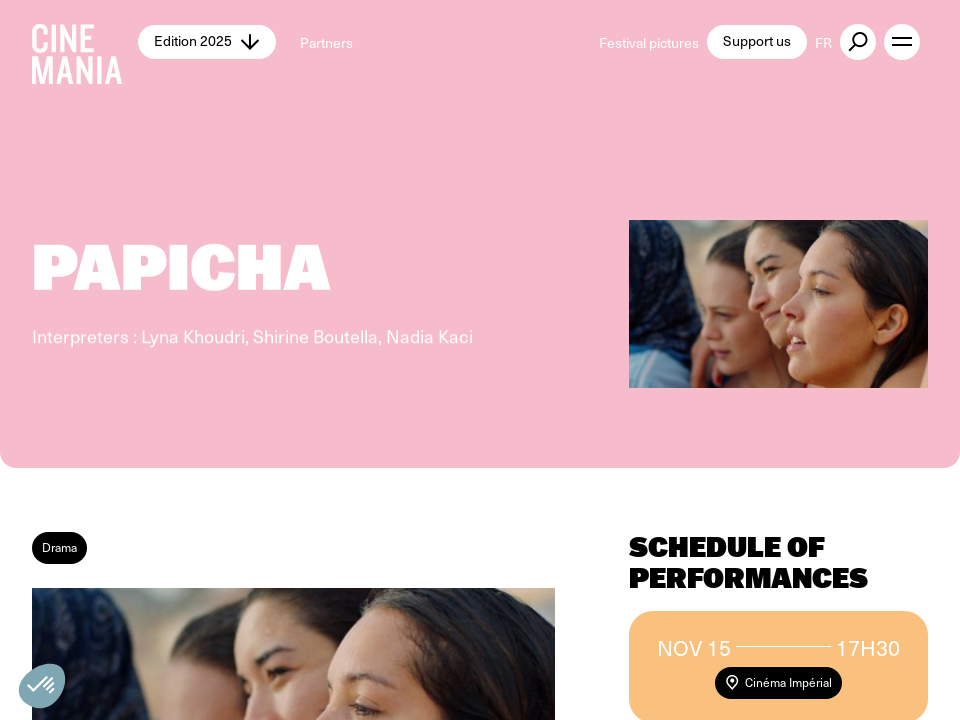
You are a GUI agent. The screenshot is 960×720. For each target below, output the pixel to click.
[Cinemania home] (85, 42)
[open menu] (902, 42)
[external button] (858, 42)
